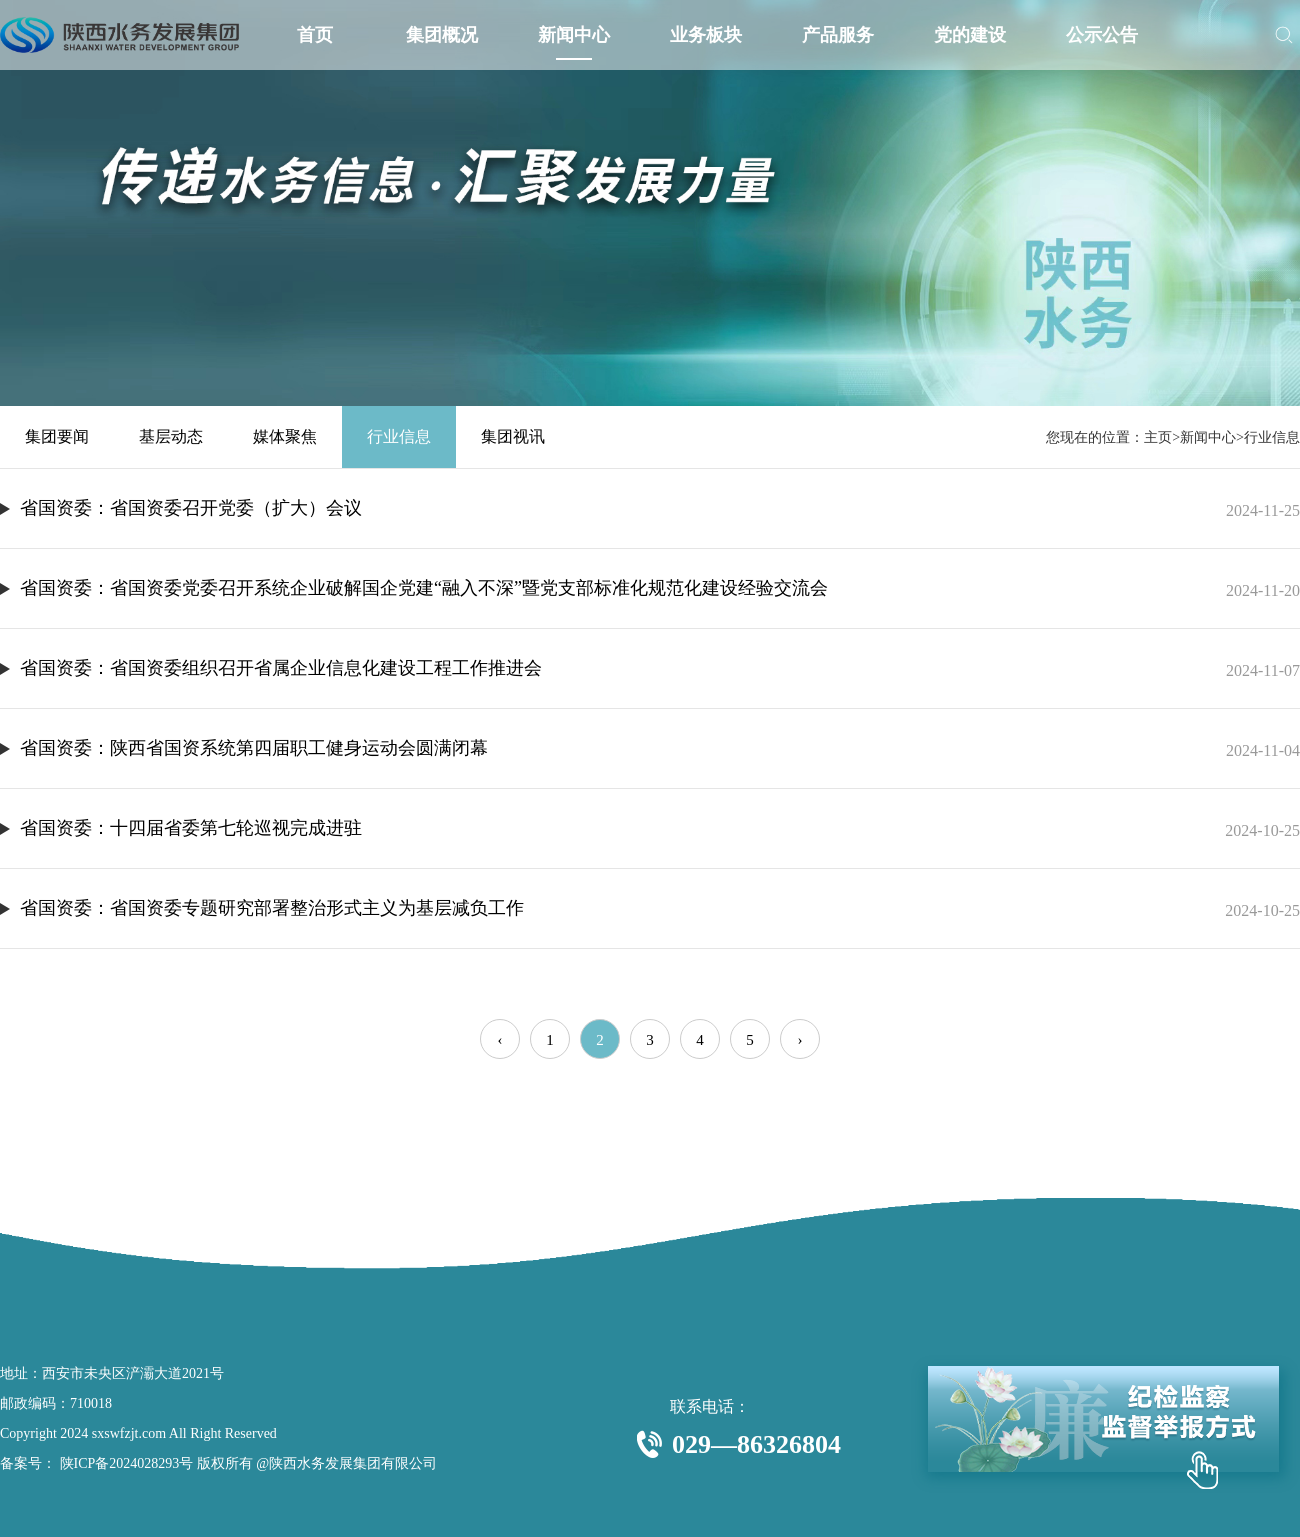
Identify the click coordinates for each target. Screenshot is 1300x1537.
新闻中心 (574, 35)
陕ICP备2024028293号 (124, 1463)
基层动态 (171, 436)
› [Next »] (800, 1040)
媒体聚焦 (285, 436)
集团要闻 (57, 436)
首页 (314, 35)
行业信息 (399, 436)
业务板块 (706, 35)
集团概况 (442, 35)
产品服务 (838, 35)
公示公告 (1102, 35)
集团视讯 (513, 436)
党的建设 (970, 35)
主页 (1158, 437)
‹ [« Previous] (500, 1040)
